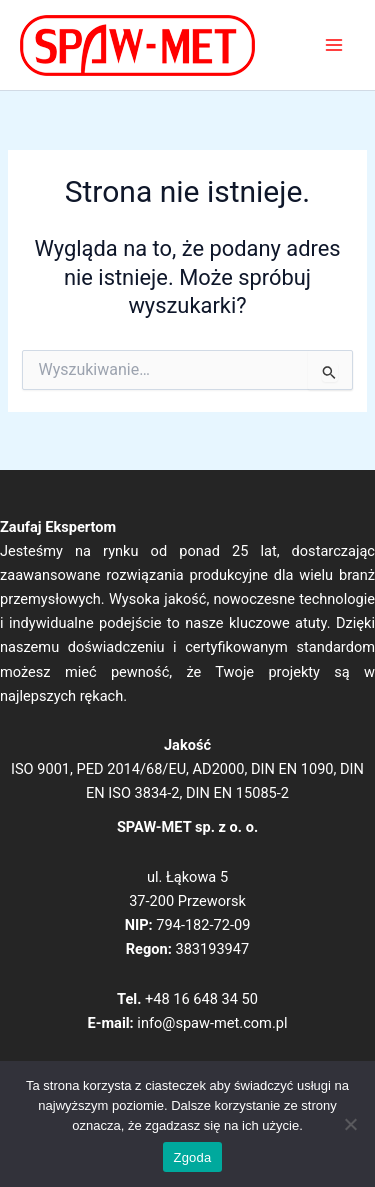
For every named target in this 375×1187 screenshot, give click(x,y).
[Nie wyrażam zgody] (350, 1124)
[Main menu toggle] (334, 45)
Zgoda (192, 1157)
